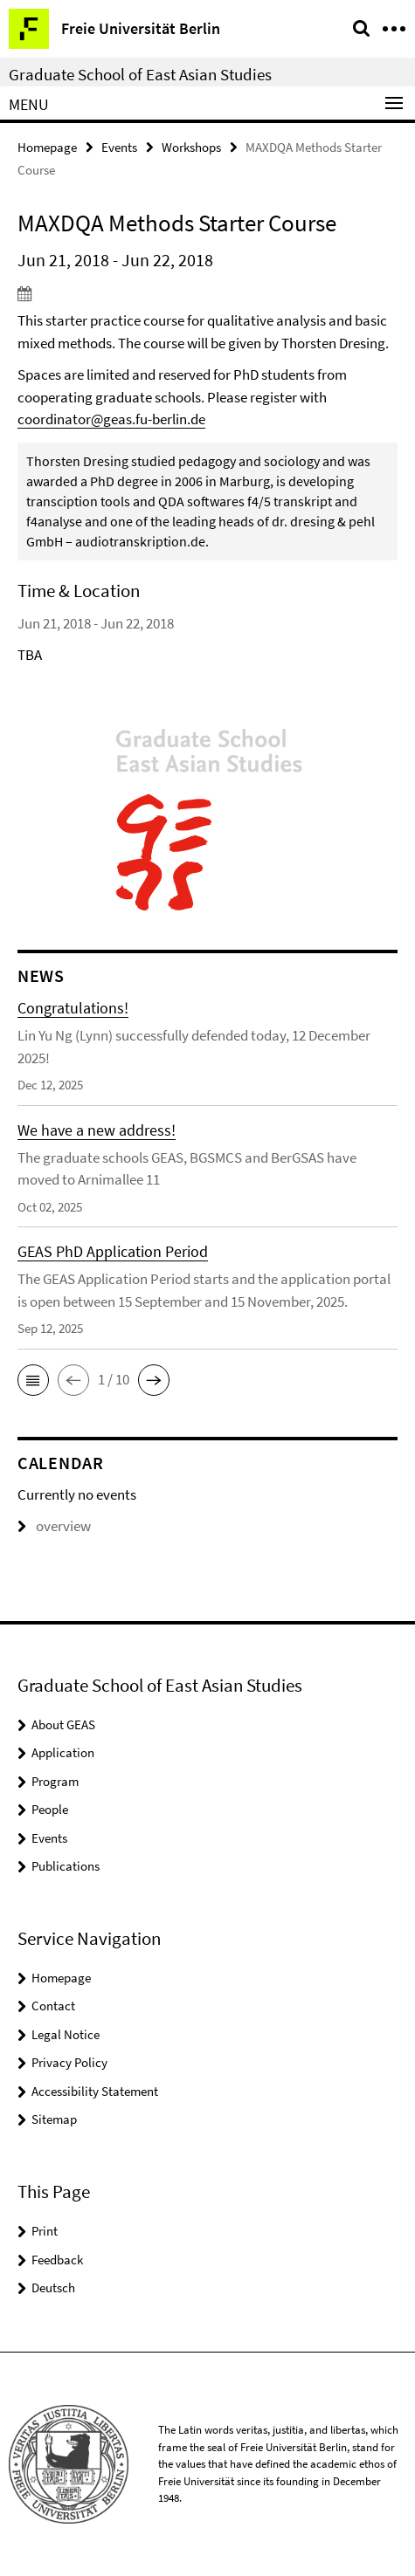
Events (119, 147)
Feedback (57, 2259)
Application (62, 1752)
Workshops (191, 147)
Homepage (47, 147)
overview (54, 1525)
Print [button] (44, 2230)
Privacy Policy (69, 2062)
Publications (65, 1866)
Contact (53, 2005)
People (49, 1809)
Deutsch (53, 2287)
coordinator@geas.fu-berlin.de (111, 419)
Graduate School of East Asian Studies (140, 74)
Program (55, 1781)
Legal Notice (65, 2034)
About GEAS (63, 1724)
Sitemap (54, 2119)
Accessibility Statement (94, 2091)
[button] (33, 1380)
